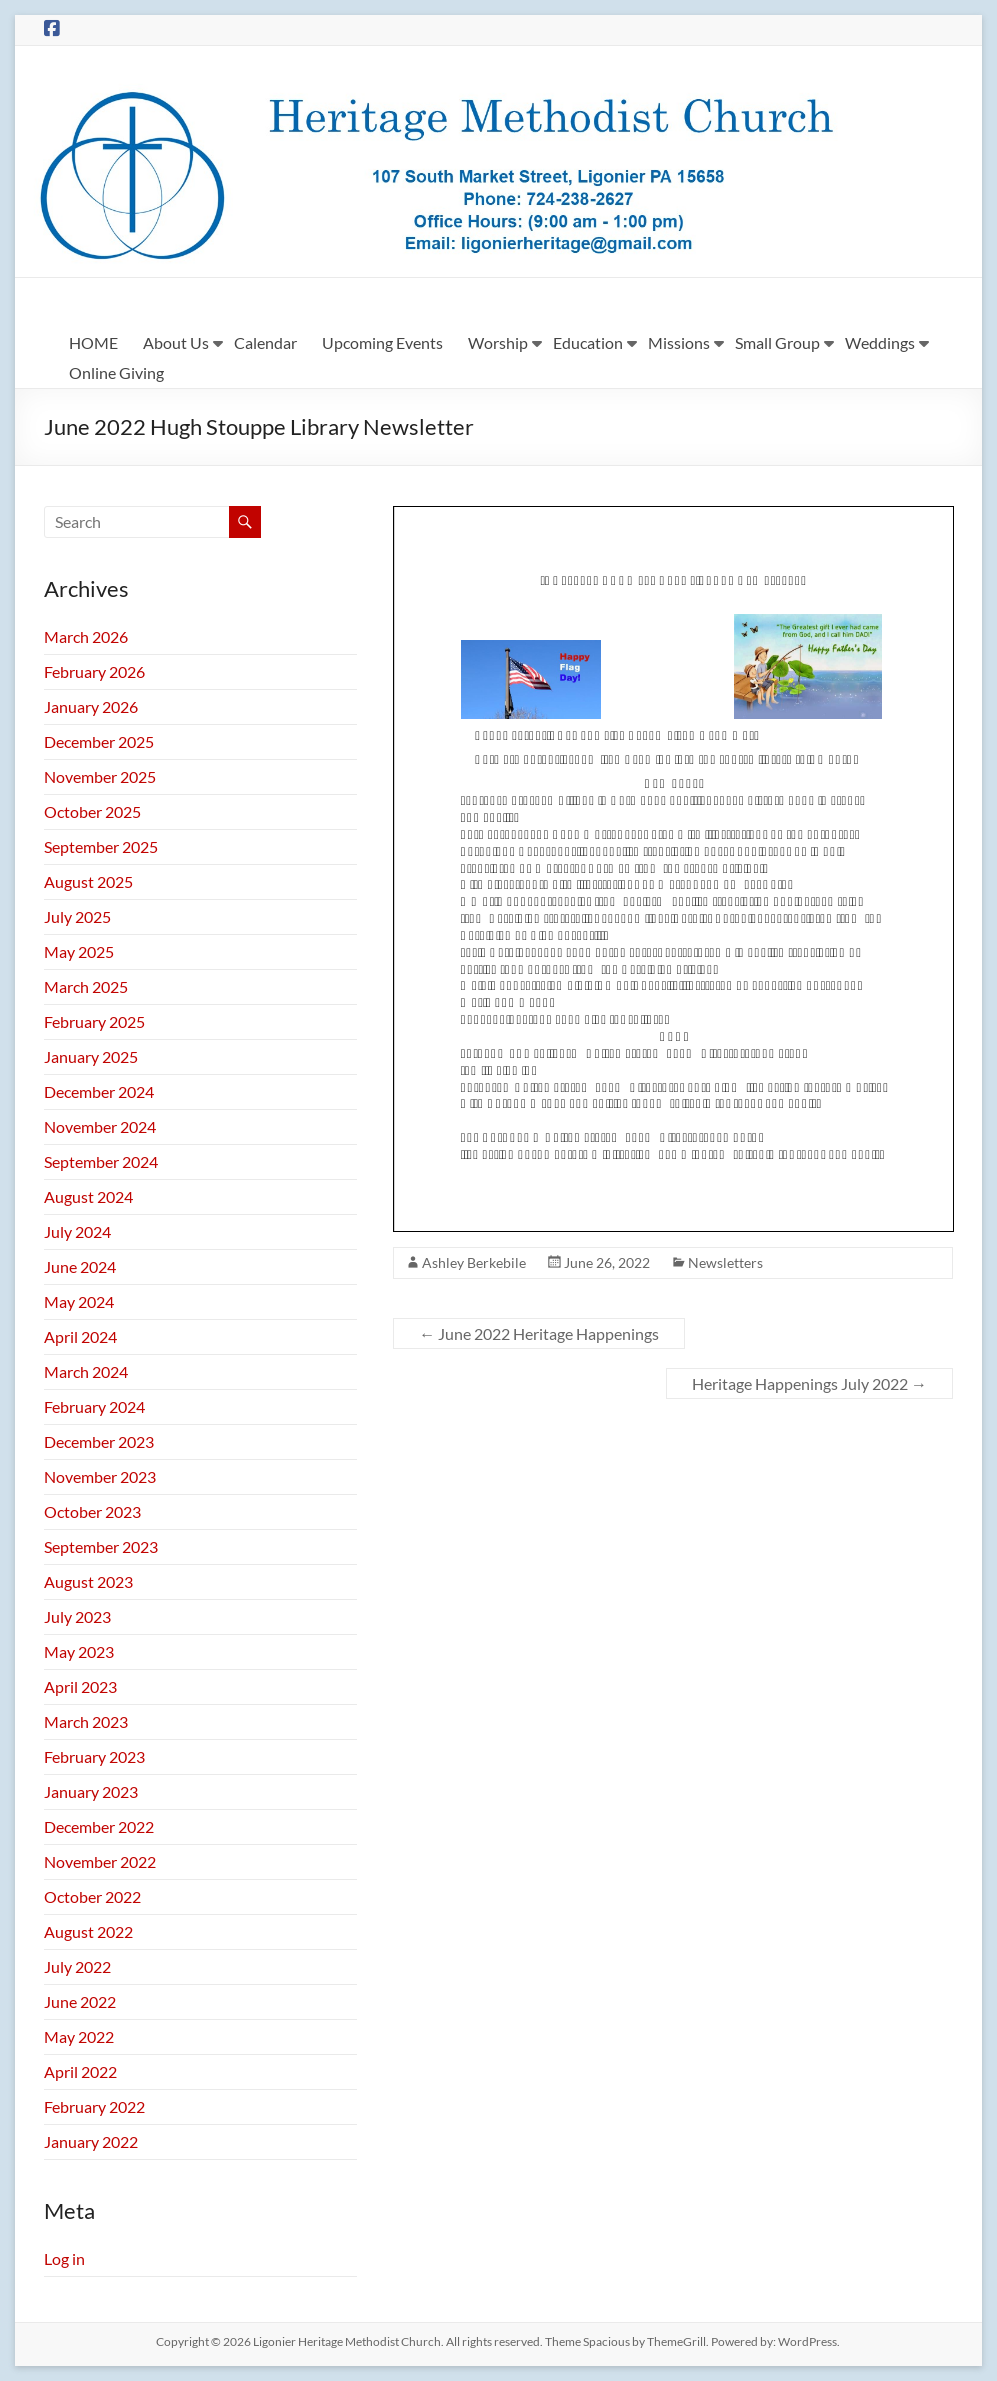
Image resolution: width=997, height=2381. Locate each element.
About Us (176, 342)
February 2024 (94, 1406)
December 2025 (99, 741)
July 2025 (77, 916)
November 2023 (100, 1476)
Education (588, 342)
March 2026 (86, 636)
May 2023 (79, 1651)
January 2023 (91, 1791)
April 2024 (80, 1336)
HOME (93, 342)
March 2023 (86, 1721)
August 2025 (88, 881)
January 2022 (91, 2141)
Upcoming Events (382, 342)
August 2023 (88, 1581)
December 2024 (99, 1091)
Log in (64, 2258)
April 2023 (80, 1686)
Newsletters (725, 1262)
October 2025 (92, 811)
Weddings (880, 342)
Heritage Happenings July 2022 (809, 1383)
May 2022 (79, 2036)
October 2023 (92, 1511)
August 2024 (88, 1196)
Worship (498, 342)
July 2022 (77, 1966)
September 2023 (101, 1546)
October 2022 (92, 1896)
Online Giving (116, 372)
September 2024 (101, 1161)
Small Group (777, 342)
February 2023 (94, 1756)
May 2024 (79, 1301)
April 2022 (80, 2071)
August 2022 (88, 1931)
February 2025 (94, 1021)
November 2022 (100, 1861)
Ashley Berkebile (474, 1262)
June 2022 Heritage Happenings (539, 1333)
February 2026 (94, 671)
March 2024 (86, 1371)
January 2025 (91, 1056)
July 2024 (77, 1231)
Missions (679, 342)
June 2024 (80, 1266)
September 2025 (101, 846)
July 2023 (77, 1616)
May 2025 (79, 951)
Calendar (265, 342)
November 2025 (100, 776)
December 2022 (99, 1826)
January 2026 (91, 706)
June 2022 (80, 2001)
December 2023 (99, 1441)
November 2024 (100, 1126)
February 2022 (94, 2106)
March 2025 (86, 986)
